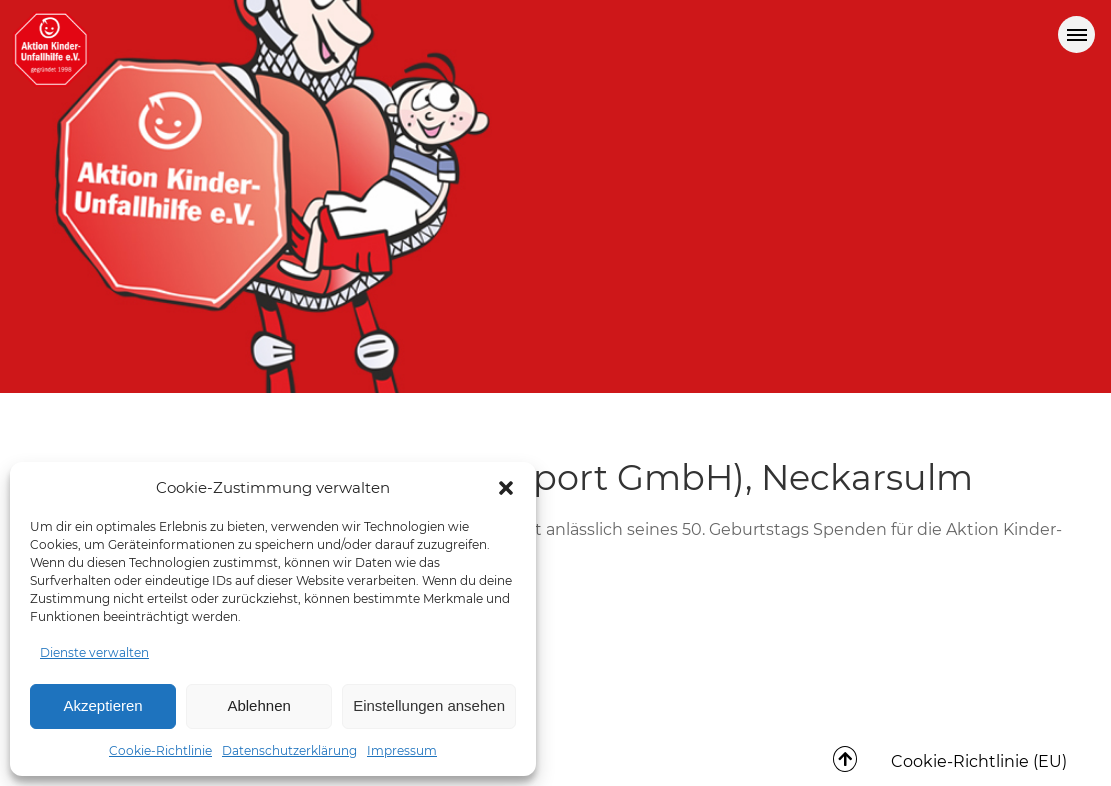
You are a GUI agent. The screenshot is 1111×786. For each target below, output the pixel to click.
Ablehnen (258, 705)
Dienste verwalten (94, 652)
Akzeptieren (102, 705)
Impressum (402, 750)
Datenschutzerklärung (289, 750)
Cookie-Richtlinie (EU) (979, 761)
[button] (506, 488)
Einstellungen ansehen (429, 705)
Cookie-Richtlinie (160, 750)
